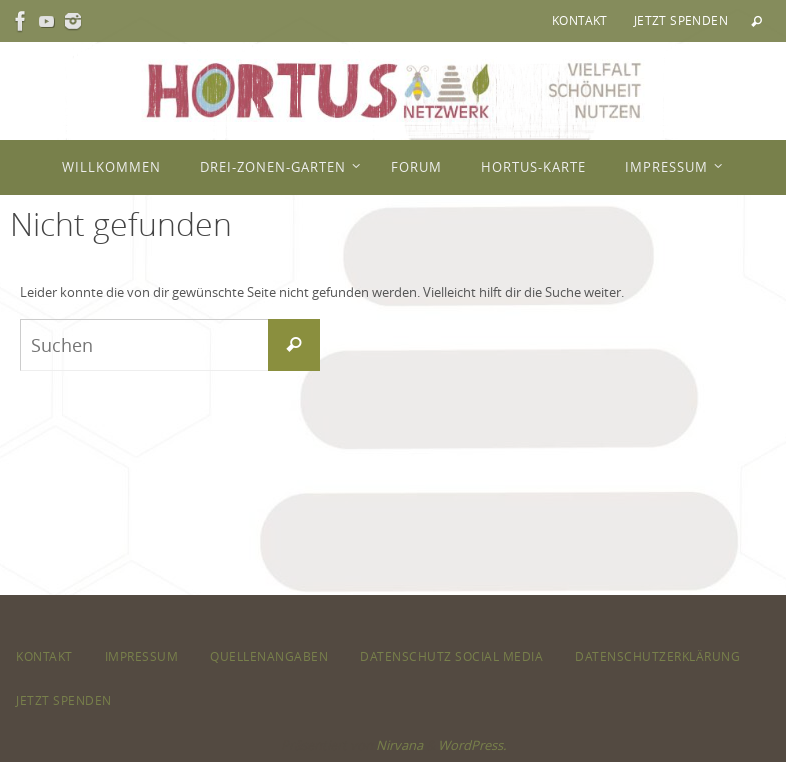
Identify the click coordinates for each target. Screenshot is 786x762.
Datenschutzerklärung (657, 656)
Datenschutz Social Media (451, 656)
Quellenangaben (269, 656)
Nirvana (399, 745)
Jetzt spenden (681, 20)
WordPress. (472, 745)
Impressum (142, 656)
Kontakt (580, 20)
